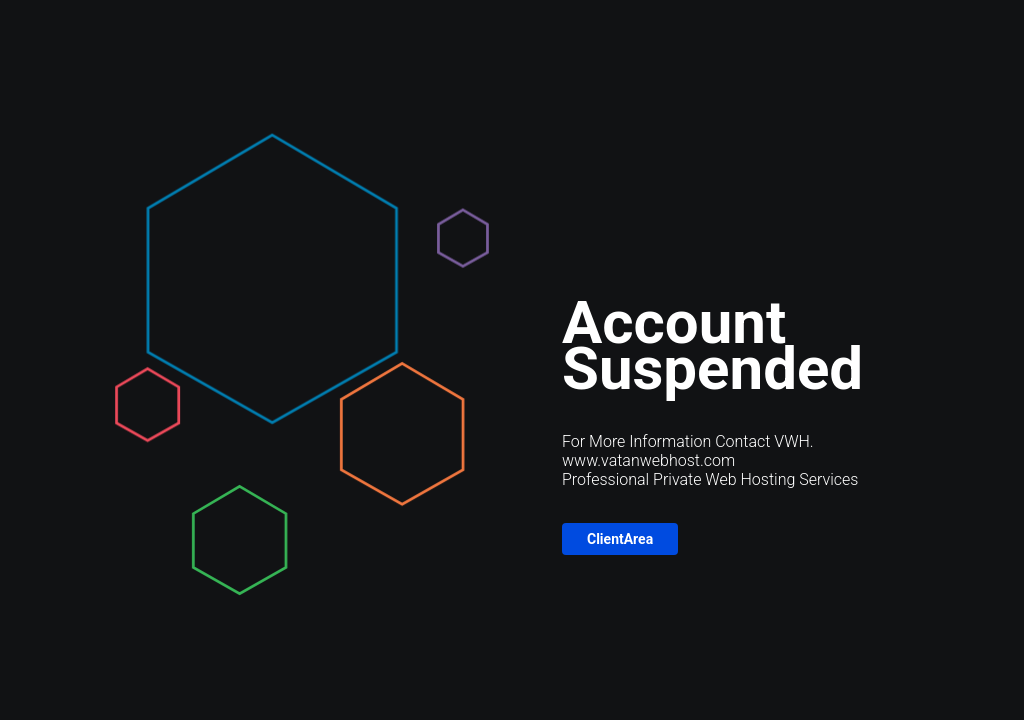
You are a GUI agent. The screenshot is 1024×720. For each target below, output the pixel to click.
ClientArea (620, 539)
